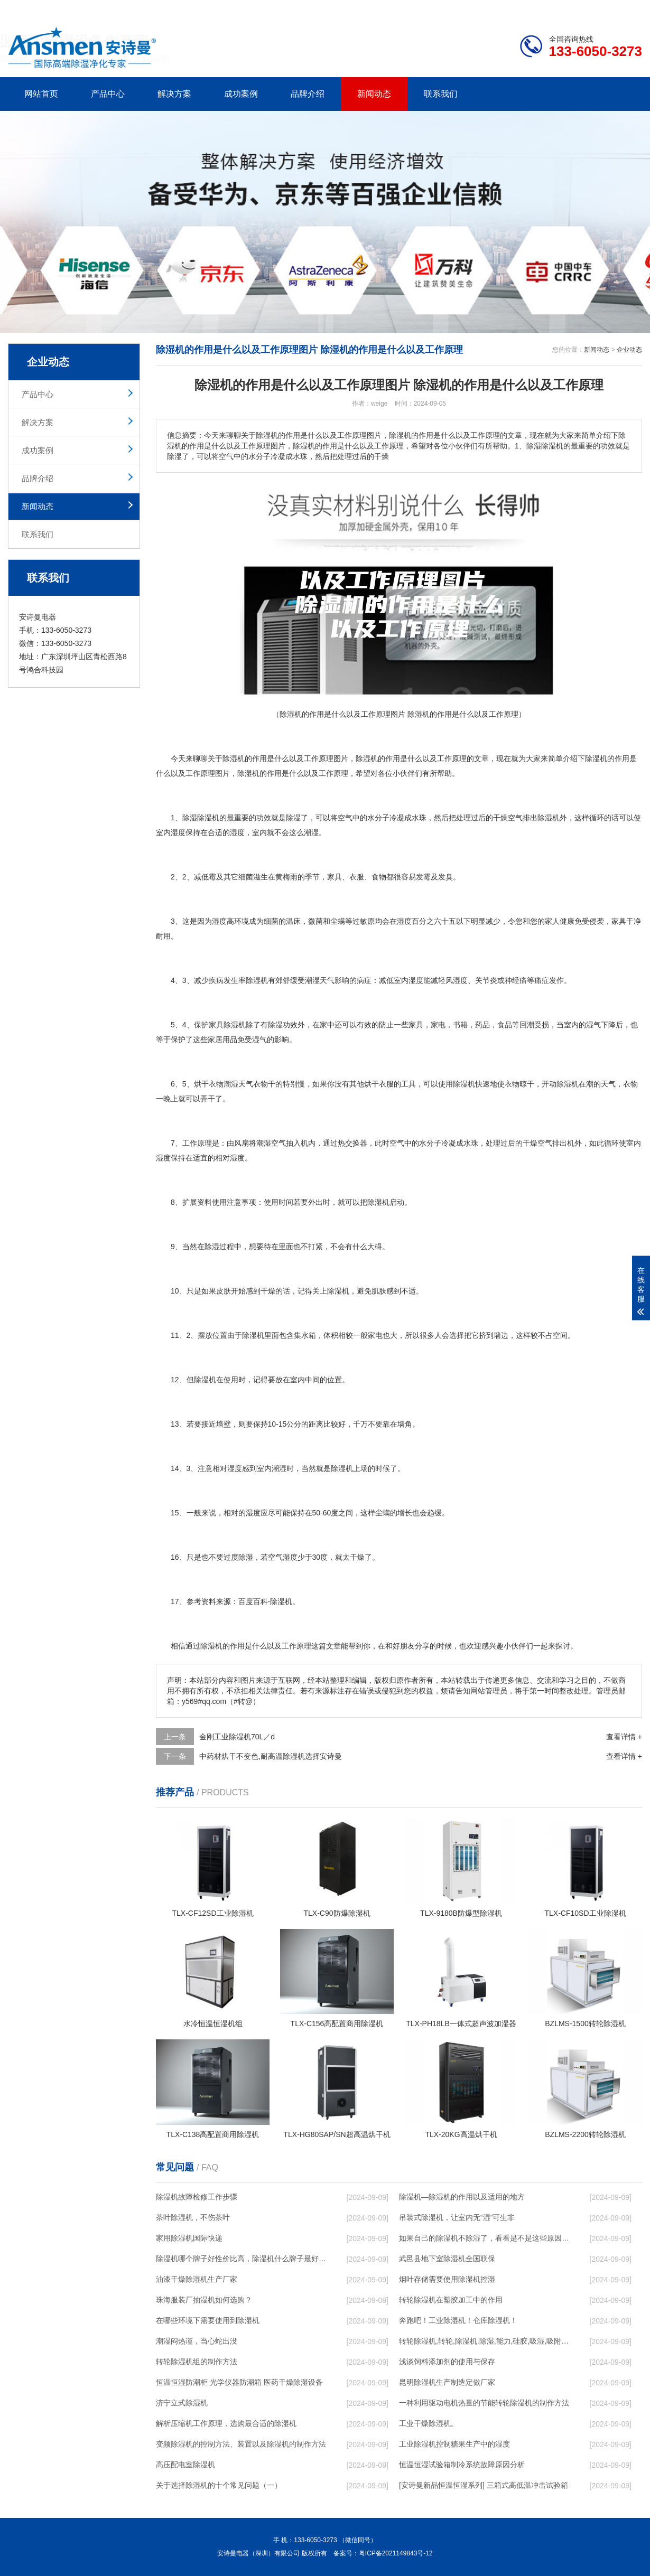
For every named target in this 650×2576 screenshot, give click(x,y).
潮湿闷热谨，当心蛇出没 (196, 2341)
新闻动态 (374, 93)
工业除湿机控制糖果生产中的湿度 (454, 2444)
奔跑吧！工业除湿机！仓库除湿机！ (458, 2320)
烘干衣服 (379, 1084)
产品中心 (108, 93)
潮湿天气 (320, 980)
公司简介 (482, 8)
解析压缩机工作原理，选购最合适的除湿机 (226, 2423)
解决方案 (174, 93)
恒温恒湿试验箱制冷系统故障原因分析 (462, 2464)
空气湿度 (283, 1557)
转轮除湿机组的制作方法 (196, 2361)
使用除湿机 (456, 1084)
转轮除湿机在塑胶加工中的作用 (451, 2300)
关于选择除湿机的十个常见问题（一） (219, 2485)
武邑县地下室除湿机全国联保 (447, 2258)
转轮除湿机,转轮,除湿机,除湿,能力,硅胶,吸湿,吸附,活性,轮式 (484, 2341)
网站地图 (581, 8)
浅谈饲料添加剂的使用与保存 (447, 2361)
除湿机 (233, 758)
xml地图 (629, 8)
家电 (438, 1024)
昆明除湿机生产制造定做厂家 (447, 2382)
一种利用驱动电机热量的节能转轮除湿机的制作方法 (484, 2403)
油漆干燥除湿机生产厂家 (196, 2279)
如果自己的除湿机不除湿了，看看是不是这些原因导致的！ (484, 2238)
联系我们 (441, 93)
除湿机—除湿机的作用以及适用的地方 (462, 2197)
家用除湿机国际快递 (189, 2238)
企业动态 (629, 349)
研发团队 (531, 8)
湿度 (178, 832)
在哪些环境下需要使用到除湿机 (207, 2320)
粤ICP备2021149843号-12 (396, 2553)
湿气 (593, 1024)
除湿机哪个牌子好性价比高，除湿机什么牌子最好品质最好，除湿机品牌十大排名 (241, 2258)
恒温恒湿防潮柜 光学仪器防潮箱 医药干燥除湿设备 (239, 2382)
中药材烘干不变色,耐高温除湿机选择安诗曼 (270, 1756)
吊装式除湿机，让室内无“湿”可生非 (457, 2217)
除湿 (363, 758)
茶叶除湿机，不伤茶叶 (193, 2217)
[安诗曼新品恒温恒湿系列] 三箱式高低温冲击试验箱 (483, 2485)
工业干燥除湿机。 (428, 2423)
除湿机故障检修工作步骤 (196, 2197)
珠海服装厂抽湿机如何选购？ (204, 2300)
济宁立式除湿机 (182, 2403)
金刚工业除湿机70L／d (237, 1736)
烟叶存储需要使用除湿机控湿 (447, 2279)
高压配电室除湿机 (185, 2464)
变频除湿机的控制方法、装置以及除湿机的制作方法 (241, 2444)
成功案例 (241, 93)
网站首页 (41, 93)
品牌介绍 (307, 93)
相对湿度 (230, 1158)
